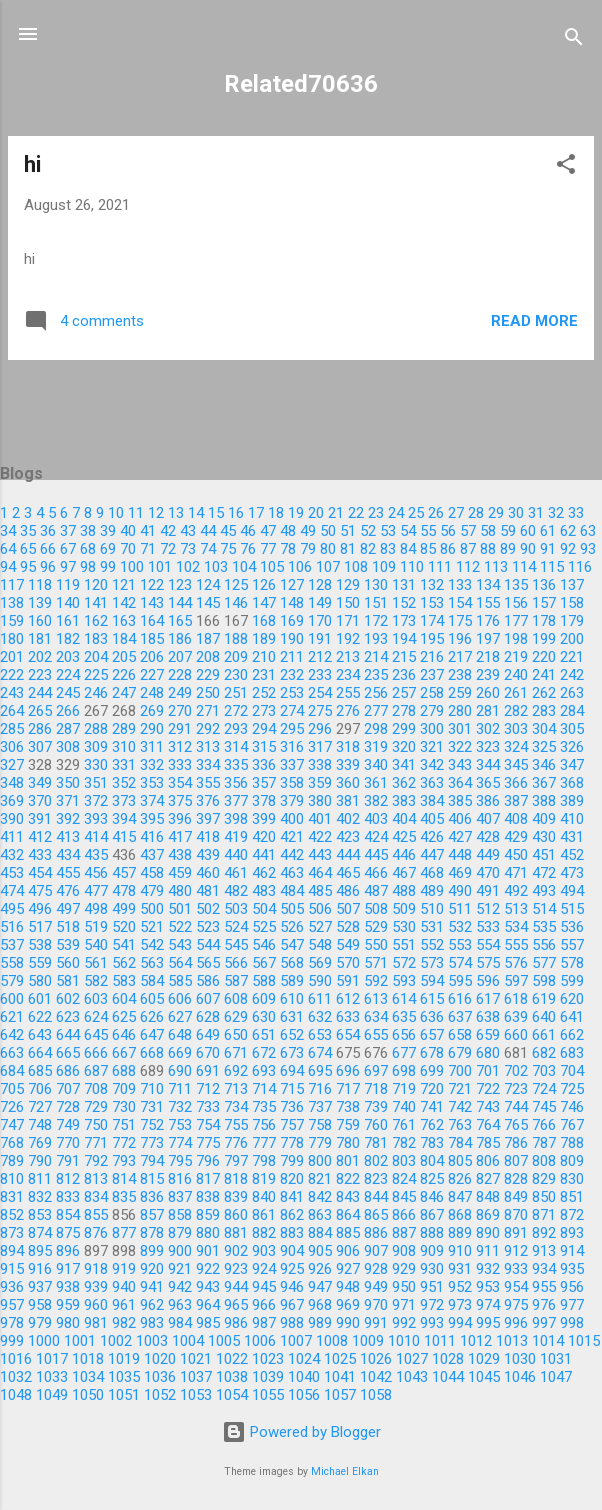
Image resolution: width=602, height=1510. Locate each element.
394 (124, 819)
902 (236, 1251)
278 (404, 711)
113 (496, 567)
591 (348, 981)
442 (292, 855)
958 (40, 1305)
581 (68, 981)
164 (152, 621)
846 (432, 1197)
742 (460, 1107)
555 (516, 945)
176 (488, 621)
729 (96, 1107)
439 (208, 855)
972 (432, 1305)
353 (152, 783)
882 (264, 1233)
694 (292, 1071)
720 (432, 1089)
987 (264, 1323)
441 (264, 855)
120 (96, 585)
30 (516, 513)
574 (460, 963)
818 (236, 1179)
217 (460, 657)
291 (180, 729)
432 (12, 855)
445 (376, 855)
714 (264, 1089)
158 (572, 603)
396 (180, 819)
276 (348, 711)
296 (320, 729)
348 (12, 783)
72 (168, 549)
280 (460, 711)
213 (348, 657)
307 (40, 747)
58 (488, 531)
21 (336, 513)
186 (180, 639)
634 (376, 1017)
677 (404, 1053)
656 (404, 1035)
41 (148, 531)
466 (376, 873)
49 (308, 531)
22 (356, 513)
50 (328, 531)
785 (488, 1143)
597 (516, 981)
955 (544, 1287)
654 (348, 1035)
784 (460, 1143)
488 (404, 891)
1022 (232, 1359)
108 (356, 567)
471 (516, 873)
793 (124, 1161)
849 (516, 1197)
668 (152, 1053)
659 (488, 1035)
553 (460, 945)
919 (124, 1269)
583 (124, 981)
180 (12, 639)
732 (180, 1107)
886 (376, 1233)
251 (236, 693)
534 (516, 927)
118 (40, 585)
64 (8, 549)
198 (516, 639)
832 (40, 1197)
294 (264, 729)
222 (12, 675)
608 (236, 999)
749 (68, 1125)
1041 (340, 1377)
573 (432, 963)
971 (404, 1305)
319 (376, 747)
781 (376, 1143)
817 (208, 1179)
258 (432, 693)
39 (108, 531)
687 (96, 1071)
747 (12, 1125)
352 (124, 783)
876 (96, 1233)
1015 (584, 1341)
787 (544, 1143)
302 (488, 729)
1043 (412, 1377)
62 (568, 531)
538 (40, 945)
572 (404, 963)
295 (292, 729)
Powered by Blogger (301, 1432)
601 (40, 999)
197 (488, 639)
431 (572, 837)
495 (12, 909)
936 (12, 1287)
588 (264, 981)
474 (12, 891)
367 (544, 783)
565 (208, 963)
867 (432, 1215)
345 (516, 765)
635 (404, 1017)
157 (544, 603)
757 (292, 1125)
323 (488, 747)
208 (208, 657)
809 (572, 1161)
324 (516, 747)
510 (432, 909)
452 (572, 855)
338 (320, 765)
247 (124, 693)
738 (348, 1107)
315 (264, 747)
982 (124, 1323)
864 (348, 1215)
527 (320, 927)
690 (180, 1071)
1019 (124, 1359)
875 (68, 1233)
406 (460, 819)
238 (460, 675)
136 (544, 585)
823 (376, 1179)
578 (572, 963)
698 (404, 1071)
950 (404, 1287)
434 (68, 855)
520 (124, 927)
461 (236, 873)
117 (12, 585)
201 (12, 657)
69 (108, 549)
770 (68, 1143)
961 (124, 1305)
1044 (448, 1377)
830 (572, 1179)
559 (40, 963)
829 (544, 1179)
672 (264, 1053)
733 (208, 1107)
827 (488, 1179)
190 (292, 639)
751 (124, 1125)
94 (8, 567)
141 (96, 603)
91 (548, 549)
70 (128, 549)
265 (40, 711)
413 (68, 837)
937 (40, 1287)
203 (68, 657)
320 (404, 747)
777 (264, 1143)
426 (432, 837)
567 (264, 963)
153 (432, 603)
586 (208, 981)
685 (40, 1071)
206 (152, 657)
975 (516, 1305)
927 (348, 1269)
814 (124, 1179)
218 (488, 657)
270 (180, 711)
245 (68, 693)
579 (12, 981)
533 (488, 927)
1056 (304, 1395)
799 (292, 1161)
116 (580, 567)
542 (152, 945)
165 (180, 621)
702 (516, 1071)
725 (572, 1089)
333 (180, 765)
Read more (534, 321)
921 (180, 1269)
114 (524, 567)
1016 (16, 1359)
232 (292, 675)
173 (404, 621)
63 (588, 531)
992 (404, 1323)
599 (572, 981)
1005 (224, 1341)
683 (572, 1053)
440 (236, 855)
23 (376, 513)
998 (572, 1323)
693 (264, 1071)
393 (96, 819)
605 (152, 999)
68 (88, 549)
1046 (520, 1377)
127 (292, 585)
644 (68, 1035)
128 (320, 585)
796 (208, 1161)
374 (152, 801)
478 (124, 891)
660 (516, 1035)
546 (264, 945)
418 (208, 837)
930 (432, 1269)
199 (544, 639)
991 (376, 1323)
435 (96, 855)
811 (40, 1179)
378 (264, 801)
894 (12, 1251)
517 (40, 927)
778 (292, 1143)
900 (180, 1251)
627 (180, 1017)
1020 (160, 1359)
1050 (88, 1395)
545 (236, 945)
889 (460, 1233)
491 (488, 891)
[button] (566, 167)
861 (264, 1215)
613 (376, 999)
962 (152, 1305)
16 (236, 513)
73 (188, 549)
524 (236, 927)
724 (544, 1089)
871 (544, 1215)
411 (12, 837)
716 (320, 1089)
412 (40, 837)
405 (432, 819)
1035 (124, 1377)
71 (148, 549)
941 (152, 1287)
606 (180, 999)
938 (68, 1287)
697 (376, 1071)
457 (124, 873)
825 (432, 1179)
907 (376, 1251)
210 (264, 657)
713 (236, 1089)
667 (124, 1053)
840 (264, 1197)
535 (544, 927)
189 (264, 639)
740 (404, 1107)
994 (460, 1323)
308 (68, 747)
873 (12, 1233)
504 (264, 909)
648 (180, 1035)
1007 (296, 1341)
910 (460, 1251)
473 (572, 873)
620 (572, 999)
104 (244, 567)
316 (292, 747)
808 (544, 1161)
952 (460, 1287)
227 (152, 675)
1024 (304, 1359)
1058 (376, 1395)
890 (488, 1233)
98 (88, 567)
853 (40, 1215)
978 (12, 1323)
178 (544, 621)
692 (236, 1071)
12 (156, 513)
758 (320, 1125)
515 (572, 909)
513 (516, 909)
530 (404, 927)
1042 (376, 1377)
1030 (520, 1359)
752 (152, 1125)
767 (572, 1125)
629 (236, 1017)
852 (12, 1215)
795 (180, 1161)
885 (348, 1233)
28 (476, 513)
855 (96, 1215)
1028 (448, 1359)
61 (548, 531)
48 (288, 531)
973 (460, 1305)
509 (404, 909)
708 (96, 1089)
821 (320, 1179)
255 (348, 693)
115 (552, 567)
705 (12, 1089)
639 (516, 1017)
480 (180, 891)
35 (28, 531)
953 (488, 1287)
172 (376, 621)
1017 (52, 1359)
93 (588, 549)
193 (376, 639)
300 (432, 729)
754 (208, 1125)
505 (292, 909)
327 (12, 765)
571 (376, 963)
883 (292, 1233)
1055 (268, 1395)
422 (320, 837)
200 (572, 639)
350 (68, 783)
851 (572, 1197)
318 (348, 747)
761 (404, 1125)
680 (488, 1053)
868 (460, 1215)
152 (404, 603)
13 (176, 513)
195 (432, 639)
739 (376, 1107)
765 (516, 1125)
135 (516, 585)
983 (152, 1323)
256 (376, 693)
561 (96, 963)
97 (68, 567)
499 (124, 909)
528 (348, 927)
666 (96, 1053)
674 (320, 1053)
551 (404, 945)
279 (432, 711)
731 (152, 1107)
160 (40, 621)
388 (544, 801)
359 (320, 783)
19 (296, 513)
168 (264, 621)
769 (40, 1143)
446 (404, 855)
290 (152, 729)
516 (12, 927)
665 (68, 1053)
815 (152, 1179)
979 (40, 1323)
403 (376, 819)
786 (516, 1143)
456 (96, 873)
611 (320, 999)
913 (544, 1251)
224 (68, 675)
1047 (556, 1377)
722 (488, 1089)
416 (152, 837)
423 (348, 837)
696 (348, 1071)
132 (432, 585)
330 (96, 765)
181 (40, 639)
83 (388, 549)
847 (460, 1197)
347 (572, 765)
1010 (404, 1341)
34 (8, 531)
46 (248, 531)
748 (40, 1125)
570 (348, 963)
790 (40, 1161)
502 (208, 909)
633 (348, 1017)
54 (408, 531)
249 (180, 693)
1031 (556, 1359)
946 (292, 1287)
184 (124, 639)
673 (292, 1053)
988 (292, 1323)
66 (48, 549)
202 (40, 657)
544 (208, 945)
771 (96, 1143)
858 (180, 1215)
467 (404, 873)
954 (516, 1287)
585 (180, 981)
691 (208, 1071)
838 (208, 1197)
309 (96, 747)
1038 (232, 1377)
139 (40, 603)
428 (488, 837)
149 (320, 603)
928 (376, 1269)
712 (208, 1089)
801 (348, 1161)
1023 (268, 1359)
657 (432, 1035)
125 (236, 585)
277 (376, 711)
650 (236, 1035)
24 (396, 513)
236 (404, 675)
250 (208, 693)
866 (404, 1215)
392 (68, 819)
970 (376, 1305)
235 (376, 675)
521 (152, 927)
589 (292, 981)
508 (376, 909)
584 (152, 981)
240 (516, 675)
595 (460, 981)
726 (12, 1107)
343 (460, 765)
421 (292, 837)
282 (516, 711)
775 (208, 1143)
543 (180, 945)
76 (248, 549)
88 (488, 549)
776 (236, 1143)
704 (572, 1071)
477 (96, 891)
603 (96, 999)
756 (264, 1125)
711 (180, 1089)
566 (236, 963)
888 (432, 1233)
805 (460, 1161)
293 (236, 729)
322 (460, 747)
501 (180, 909)
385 (460, 801)
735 (264, 1107)
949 (376, 1287)
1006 (260, 1341)
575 (488, 963)
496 (40, 909)
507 (348, 909)
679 (460, 1053)
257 (404, 693)
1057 (340, 1395)
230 (236, 675)
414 (96, 837)
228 (180, 675)
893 (572, 1233)
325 (544, 747)
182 (68, 639)
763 (460, 1125)
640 (544, 1017)
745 (544, 1107)
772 (124, 1143)
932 (488, 1269)
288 (96, 729)
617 (488, 999)
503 (236, 909)
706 (40, 1089)
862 (292, 1215)
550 (376, 945)
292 (208, 729)
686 (68, 1071)
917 (68, 1269)
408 (516, 819)
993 (432, 1323)
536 (572, 927)
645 (96, 1035)
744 (516, 1107)
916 (40, 1269)
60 (528, 531)
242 (572, 675)
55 (428, 531)
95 (28, 567)
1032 (16, 1377)
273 (264, 711)
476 (68, 891)
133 (460, 585)
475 (40, 891)
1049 (52, 1395)
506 (320, 909)
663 (12, 1053)
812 (68, 1179)
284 (572, 711)
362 (404, 783)
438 (180, 855)
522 (180, 927)
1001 (80, 1341)
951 (432, 1287)
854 (68, 1215)
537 (12, 945)
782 (404, 1143)
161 (68, 621)
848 (488, 1197)
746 (572, 1107)
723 (516, 1089)
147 (264, 603)
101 (160, 567)
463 (292, 873)
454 (40, 873)
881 (236, 1233)
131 (404, 585)
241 (544, 675)
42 (168, 531)
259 (460, 693)
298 (376, 729)
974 (488, 1305)
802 (376, 1161)
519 (96, 927)
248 (152, 693)
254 (320, 693)
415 (124, 837)
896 (68, 1251)
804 (432, 1161)
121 (124, 585)
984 (180, 1323)
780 (348, 1143)
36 (48, 531)
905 (320, 1251)
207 (180, 657)
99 (108, 567)
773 (152, 1143)
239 (488, 675)
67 (68, 549)
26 (436, 513)
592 (376, 981)
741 (432, 1107)
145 (208, 603)
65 (28, 549)
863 (320, 1215)
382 (376, 801)
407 (488, 819)
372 (96, 801)
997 (544, 1323)
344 (488, 765)
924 (264, 1269)
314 (236, 747)
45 (228, 531)
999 (12, 1341)
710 (152, 1089)
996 (516, 1323)
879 (180, 1233)
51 (348, 531)
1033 (52, 1377)
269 (152, 711)
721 (460, 1089)
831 (12, 1197)
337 (292, 765)
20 (316, 513)
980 (68, 1323)
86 (448, 549)
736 (292, 1107)
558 (12, 963)
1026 (376, 1359)
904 (292, 1251)
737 (320, 1107)
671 (236, 1053)
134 (488, 585)
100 (132, 567)
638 (488, 1017)
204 (96, 657)
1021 (196, 1359)
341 (404, 765)
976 (544, 1305)
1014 (548, 1341)
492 (516, 891)
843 (348, 1197)
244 (40, 693)
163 (124, 621)
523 (208, 927)
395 (152, 819)
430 (544, 837)
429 (516, 837)
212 (320, 657)
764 (488, 1125)
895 (40, 1251)
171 (348, 621)
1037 (196, 1377)
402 (348, 819)
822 (348, 1179)
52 (368, 531)
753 (180, 1125)
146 (236, 603)
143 (152, 603)
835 (124, 1197)
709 (124, 1089)
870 (516, 1215)
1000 (44, 1341)
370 (40, 801)
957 (12, 1305)
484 (292, 891)
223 (40, 675)
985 (208, 1323)
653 (320, 1035)
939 (96, 1287)
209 (236, 657)
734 (236, 1107)
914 (572, 1251)
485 (320, 891)
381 (348, 801)
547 (292, 945)
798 (264, 1161)
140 (68, 603)
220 (544, 657)
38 (88, 531)
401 (320, 819)
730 (124, 1107)
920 (152, 1269)
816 (180, 1179)
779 (320, 1143)
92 (568, 549)
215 (404, 657)
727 (40, 1107)
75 (228, 549)
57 (468, 531)
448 (460, 855)
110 (412, 567)
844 (376, 1197)
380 (320, 801)
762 (432, 1125)
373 (124, 801)
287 (68, 729)
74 (208, 549)
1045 (484, 1377)
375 (180, 801)
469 (460, 873)
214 (376, 657)
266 (68, 711)
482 (236, 891)
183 (96, 639)
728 (68, 1107)
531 (432, 927)
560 (68, 963)
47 (268, 531)
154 (460, 603)
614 (404, 999)
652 (292, 1035)
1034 (88, 1377)
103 (216, 567)
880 (208, 1233)
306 (12, 747)
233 (320, 675)
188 (236, 639)
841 (292, 1197)
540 (96, 945)
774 (180, 1143)
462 (264, 873)
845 (404, 1197)
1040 (304, 1377)
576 (516, 963)
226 (124, 675)
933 (516, 1269)
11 (136, 513)
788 (572, 1143)
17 (256, 513)
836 (152, 1197)
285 (12, 729)
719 (404, 1089)
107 (328, 567)
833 (68, 1197)
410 (572, 819)
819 (264, 1179)
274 (292, 711)
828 (516, 1179)
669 (180, 1053)
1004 (188, 1341)
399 (264, 819)
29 (496, 513)
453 (12, 873)
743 (488, 1107)
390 (12, 819)
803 (404, 1161)
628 (208, 1017)
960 (96, 1305)
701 (488, 1071)
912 (516, 1251)
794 (152, 1161)
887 (404, 1233)
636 (432, 1017)
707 (68, 1089)
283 (544, 711)
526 (292, 927)
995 (488, 1323)
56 (448, 531)
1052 (160, 1395)
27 (456, 513)
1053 (196, 1395)
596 (488, 981)
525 (264, 927)
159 (12, 621)
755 (236, 1125)
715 (292, 1089)
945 (264, 1287)
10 (116, 513)
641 (572, 1017)
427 (460, 837)
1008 (332, 1341)
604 (124, 999)
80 (328, 549)
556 (544, 945)
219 (516, 657)
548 (320, 945)
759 (348, 1125)
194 (404, 639)
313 (208, 747)
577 (544, 963)
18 (276, 513)
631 (292, 1017)
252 (264, 693)
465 (348, 873)
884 (320, 1233)
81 (348, 549)
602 (68, 999)
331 (124, 765)
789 (12, 1161)
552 (432, 945)
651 (264, 1035)
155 (488, 603)
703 (544, 1071)
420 (264, 837)
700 (460, 1071)
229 (208, 675)
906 (348, 1251)
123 (180, 585)
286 (40, 729)
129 (348, 585)
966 (264, 1305)
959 (68, 1305)
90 (528, 549)
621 (12, 1017)
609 (264, 999)
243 (12, 693)
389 (572, 801)
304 (544, 729)
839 (236, 1197)
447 (432, 855)
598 (544, 981)
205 (124, 657)
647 (152, 1035)
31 (536, 513)
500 (152, 909)
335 (236, 765)
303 (516, 729)
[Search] (574, 40)
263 (572, 693)
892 (544, 1233)
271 (208, 711)
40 (128, 531)
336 (264, 765)
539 (68, 945)
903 (264, 1251)
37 (68, 531)
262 (544, 693)
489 (432, 891)
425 (404, 837)
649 (208, 1035)
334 (208, 765)
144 (180, 603)
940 (124, 1287)
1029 (484, 1359)
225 (96, 675)
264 (12, 711)
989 (320, 1323)
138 (12, 603)
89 (508, 549)
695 (320, 1071)
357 (264, 783)
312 (180, 747)
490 (460, 891)
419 (236, 837)
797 (236, 1161)
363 (432, 783)
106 (300, 567)
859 (208, 1215)
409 (544, 819)
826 (460, 1179)
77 (268, 549)
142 (124, 603)
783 (432, 1143)
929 (404, 1269)
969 (348, 1305)
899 (152, 1251)
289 (124, 729)
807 (516, 1161)
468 (432, 873)
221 (572, 657)
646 (124, 1035)
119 (68, 585)
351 (96, 783)
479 (152, 891)
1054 (232, 1395)
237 (432, 675)
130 (376, 585)
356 (236, 783)
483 (264, 891)
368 (572, 783)
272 (236, 711)
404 (404, 819)
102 (188, 567)
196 (460, 639)
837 (180, 1197)
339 (348, 765)
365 (488, 783)
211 (292, 657)
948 (348, 1287)
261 (516, 693)
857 (152, 1215)
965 (236, 1305)
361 (376, 783)
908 (404, 1251)
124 (208, 585)
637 (460, 1017)
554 (488, 945)
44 (208, 531)
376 (208, 801)
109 (384, 567)
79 (308, 549)
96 (48, 567)
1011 (440, 1341)
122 (152, 585)
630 (264, 1017)
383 (404, 801)
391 (40, 819)
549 (348, 945)
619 (544, 999)
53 (388, 531)
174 (432, 621)
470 (488, 873)
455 (68, 873)
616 (460, 999)
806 (488, 1161)
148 (292, 603)
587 (236, 981)
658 (460, 1035)
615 (432, 999)
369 (12, 801)
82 (368, 549)
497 (68, 909)
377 (236, 801)
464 (320, 873)
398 (236, 819)
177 (516, 621)
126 (264, 585)
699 (432, 1071)
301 (460, 729)
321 (432, 747)
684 (12, 1071)
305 (572, 729)
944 (236, 1287)
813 (96, 1179)
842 (320, 1197)
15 (216, 513)
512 (488, 909)
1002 (116, 1341)
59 (508, 531)
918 (96, 1269)
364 (460, 783)
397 (208, 819)
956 (572, 1287)
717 (348, 1089)
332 (152, 765)
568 (292, 963)
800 (320, 1161)
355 (208, 783)
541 (124, 945)
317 (320, 747)
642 (12, 1035)
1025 (340, 1359)
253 (292, 693)
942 (180, 1287)
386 (488, 801)
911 (488, 1251)
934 (544, 1269)
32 (556, 513)
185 (152, 639)
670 (208, 1053)
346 (544, 765)
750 (96, 1125)
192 (348, 639)
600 (12, 999)
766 (544, 1125)
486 (348, 891)
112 (468, 567)
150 (348, 603)
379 (292, 801)
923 (236, 1269)
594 (432, 981)
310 (124, 747)
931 (460, 1269)
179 (572, 621)
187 (208, 639)
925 (292, 1269)
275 (320, 711)
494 (572, 891)
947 (320, 1287)
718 (376, 1089)
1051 (124, 1395)
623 (68, 1017)
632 (320, 1017)
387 (516, 801)
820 (292, 1179)
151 (376, 603)
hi (32, 164)
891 (516, 1233)
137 (572, 585)
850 (544, 1197)
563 (152, 963)
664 (40, 1053)
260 (488, 693)
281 (488, 711)
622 (40, 1017)
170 (320, 621)
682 (544, 1053)
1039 (268, 1377)
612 (348, 999)
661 (544, 1035)
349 (40, 783)
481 (208, 891)
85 (428, 549)
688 (124, 1071)
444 (348, 855)
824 (404, 1179)
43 (188, 531)
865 (376, 1215)
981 (96, 1323)
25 (416, 513)
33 (576, 513)
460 (208, 873)
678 (432, 1053)
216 (432, 657)
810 (12, 1179)
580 (40, 981)
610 (292, 999)
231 (264, 675)
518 (68, 927)
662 (572, 1035)
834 (96, 1197)
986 (236, 1323)
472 (544, 873)
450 (516, 855)
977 (572, 1305)
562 (124, 963)
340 (376, 765)
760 (376, 1125)
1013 (512, 1341)
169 (292, 621)
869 (488, 1215)
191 (320, 639)
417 (180, 837)
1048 (16, 1395)
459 (180, 873)
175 (460, 621)
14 (196, 513)
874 (40, 1233)
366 (516, 783)
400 (292, 819)
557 (572, 945)
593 (404, 981)
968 (320, 1305)
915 (12, 1269)
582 (96, 981)
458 (152, 873)
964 (208, 1305)
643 (40, 1035)
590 (320, 981)
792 (96, 1161)
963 (180, 1305)
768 (12, 1143)
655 (376, 1035)
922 (208, 1269)
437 (152, 855)
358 (292, 783)
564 (180, 963)
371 (68, 801)
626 (152, 1017)
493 (544, 891)
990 (348, 1323)
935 (572, 1269)
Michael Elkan (345, 1471)
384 (432, 801)
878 (152, 1233)
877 (124, 1233)
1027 (412, 1359)
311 (152, 747)
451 (544, 855)
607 (208, 999)
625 (124, 1017)
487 (376, 891)
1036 (160, 1377)
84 (408, 549)
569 (320, 963)
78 (288, 549)
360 (348, 783)
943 (208, 1287)
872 (572, 1215)
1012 (476, 1341)
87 (468, 549)
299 (404, 729)
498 (96, 909)
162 (96, 621)
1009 (368, 1341)
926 (320, 1269)
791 (68, 1161)
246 (96, 693)
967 (292, 1305)
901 (208, 1251)
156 (516, 603)
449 (488, 855)
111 (440, 567)
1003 (152, 1341)
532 (460, 927)
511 (460, 909)
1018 (88, 1359)
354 (180, 783)
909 (432, 1251)
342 (432, 765)
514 (544, 909)
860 (236, 1215)
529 (376, 927)
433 (40, 855)
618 (516, 999)
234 (348, 675)
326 (572, 747)
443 (320, 855)
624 (96, 1017)
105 (272, 567)
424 (376, 837)
